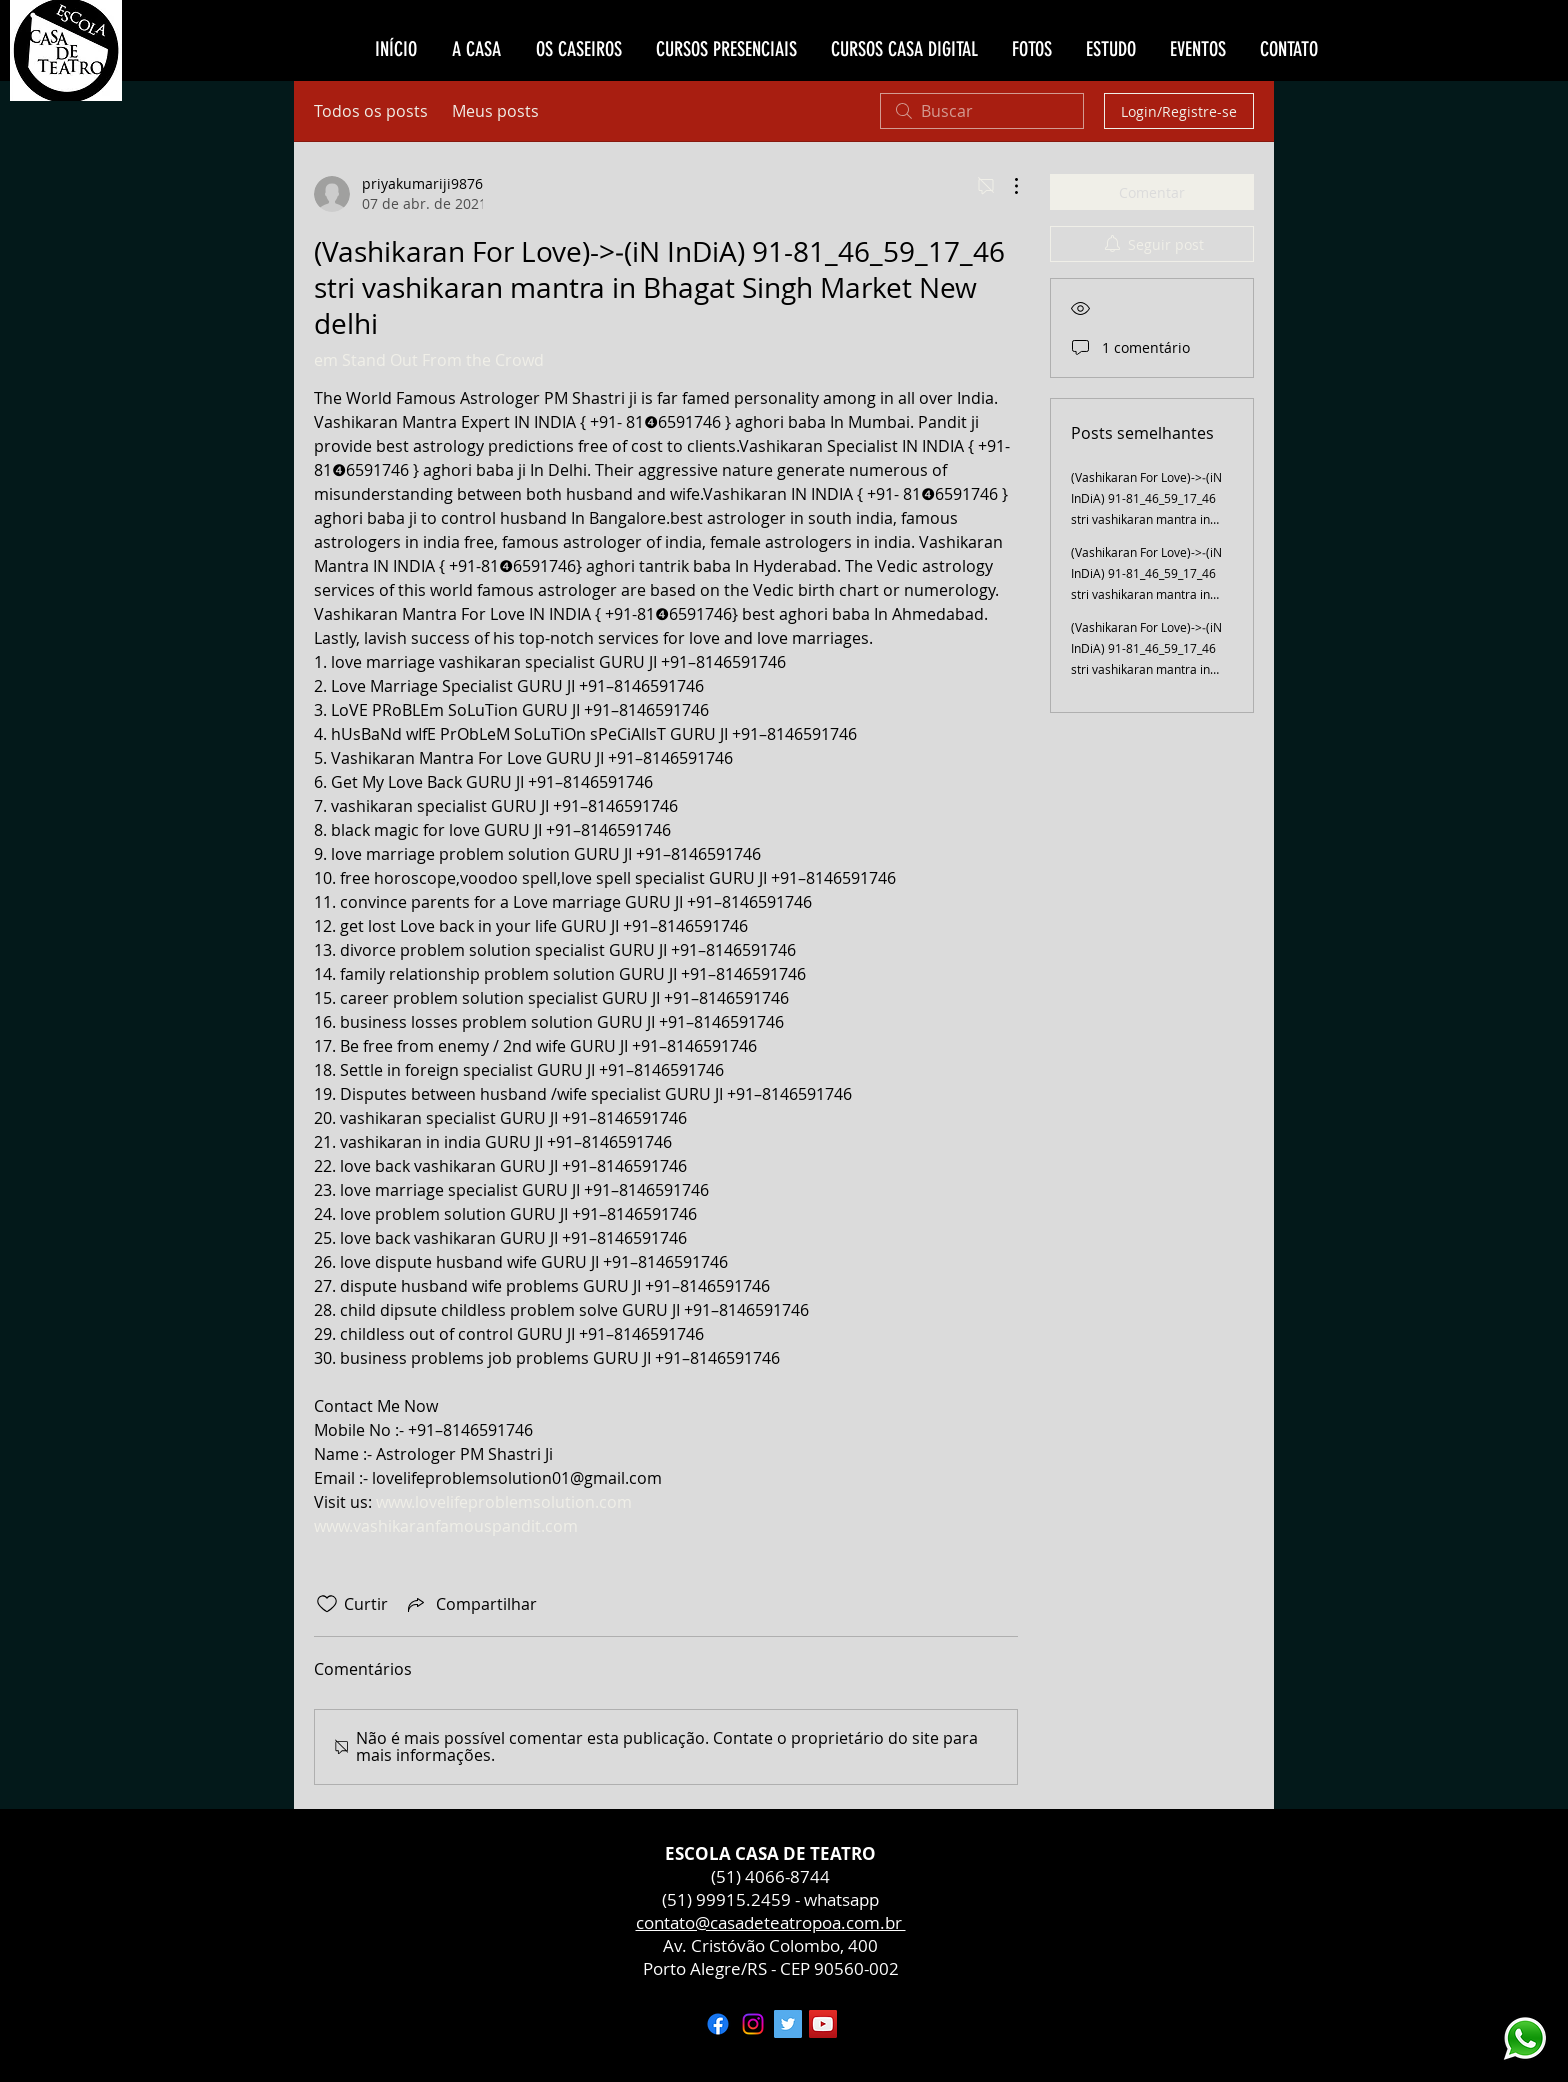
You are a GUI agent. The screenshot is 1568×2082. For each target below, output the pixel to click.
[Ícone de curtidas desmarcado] (327, 1604)
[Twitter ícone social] (788, 2024)
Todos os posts (371, 111)
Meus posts (495, 111)
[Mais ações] (1006, 186)
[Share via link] (470, 1604)
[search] (982, 111)
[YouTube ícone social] (823, 2024)
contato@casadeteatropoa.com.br (771, 1922)
